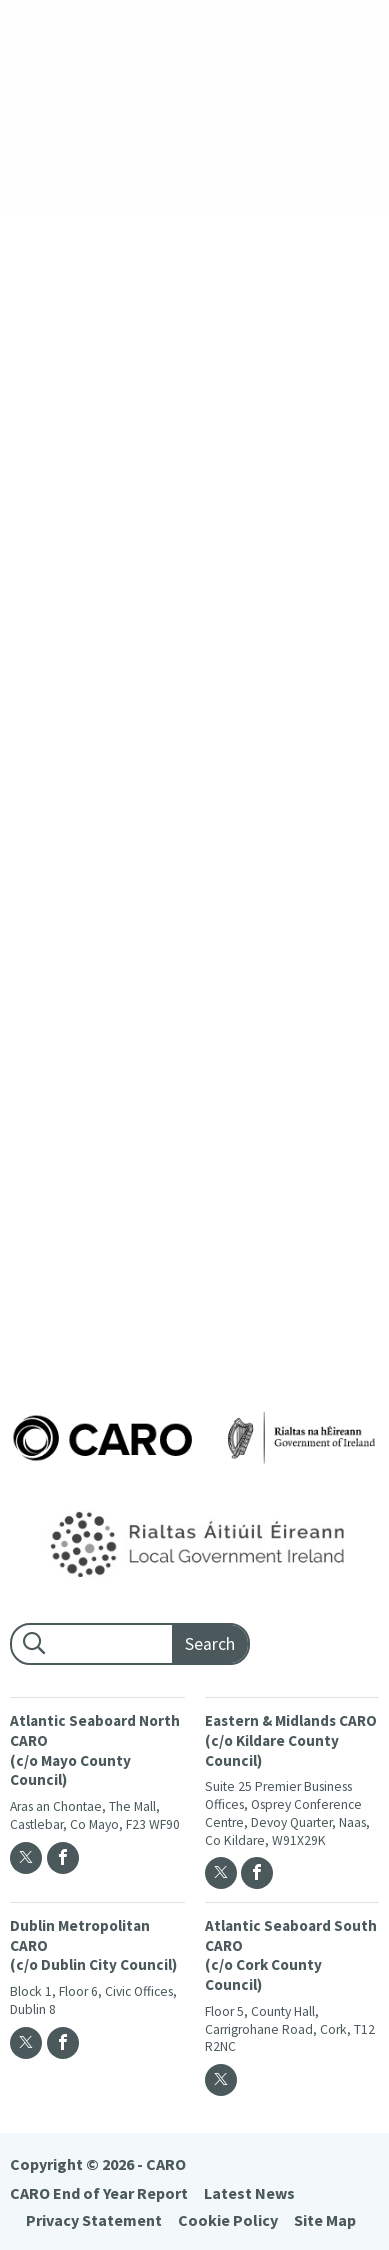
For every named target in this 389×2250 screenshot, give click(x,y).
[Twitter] (26, 1858)
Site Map (325, 2220)
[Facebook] (63, 1858)
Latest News (249, 2193)
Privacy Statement (94, 2220)
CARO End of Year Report (99, 2193)
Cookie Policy (228, 2220)
